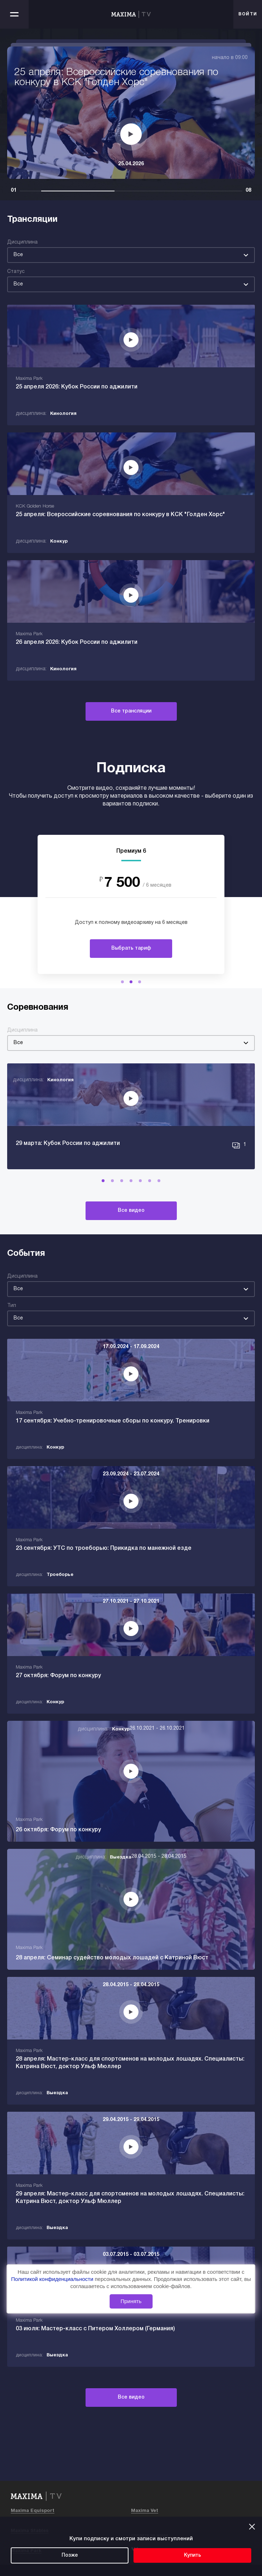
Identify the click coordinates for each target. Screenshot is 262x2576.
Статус (16, 271)
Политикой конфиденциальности (53, 2279)
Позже (70, 2555)
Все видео (131, 1210)
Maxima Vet (144, 2511)
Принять (131, 2301)
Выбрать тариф (131, 948)
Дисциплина (22, 242)
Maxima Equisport (32, 2511)
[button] (122, 981)
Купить (192, 2555)
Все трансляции (131, 711)
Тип (11, 1305)
